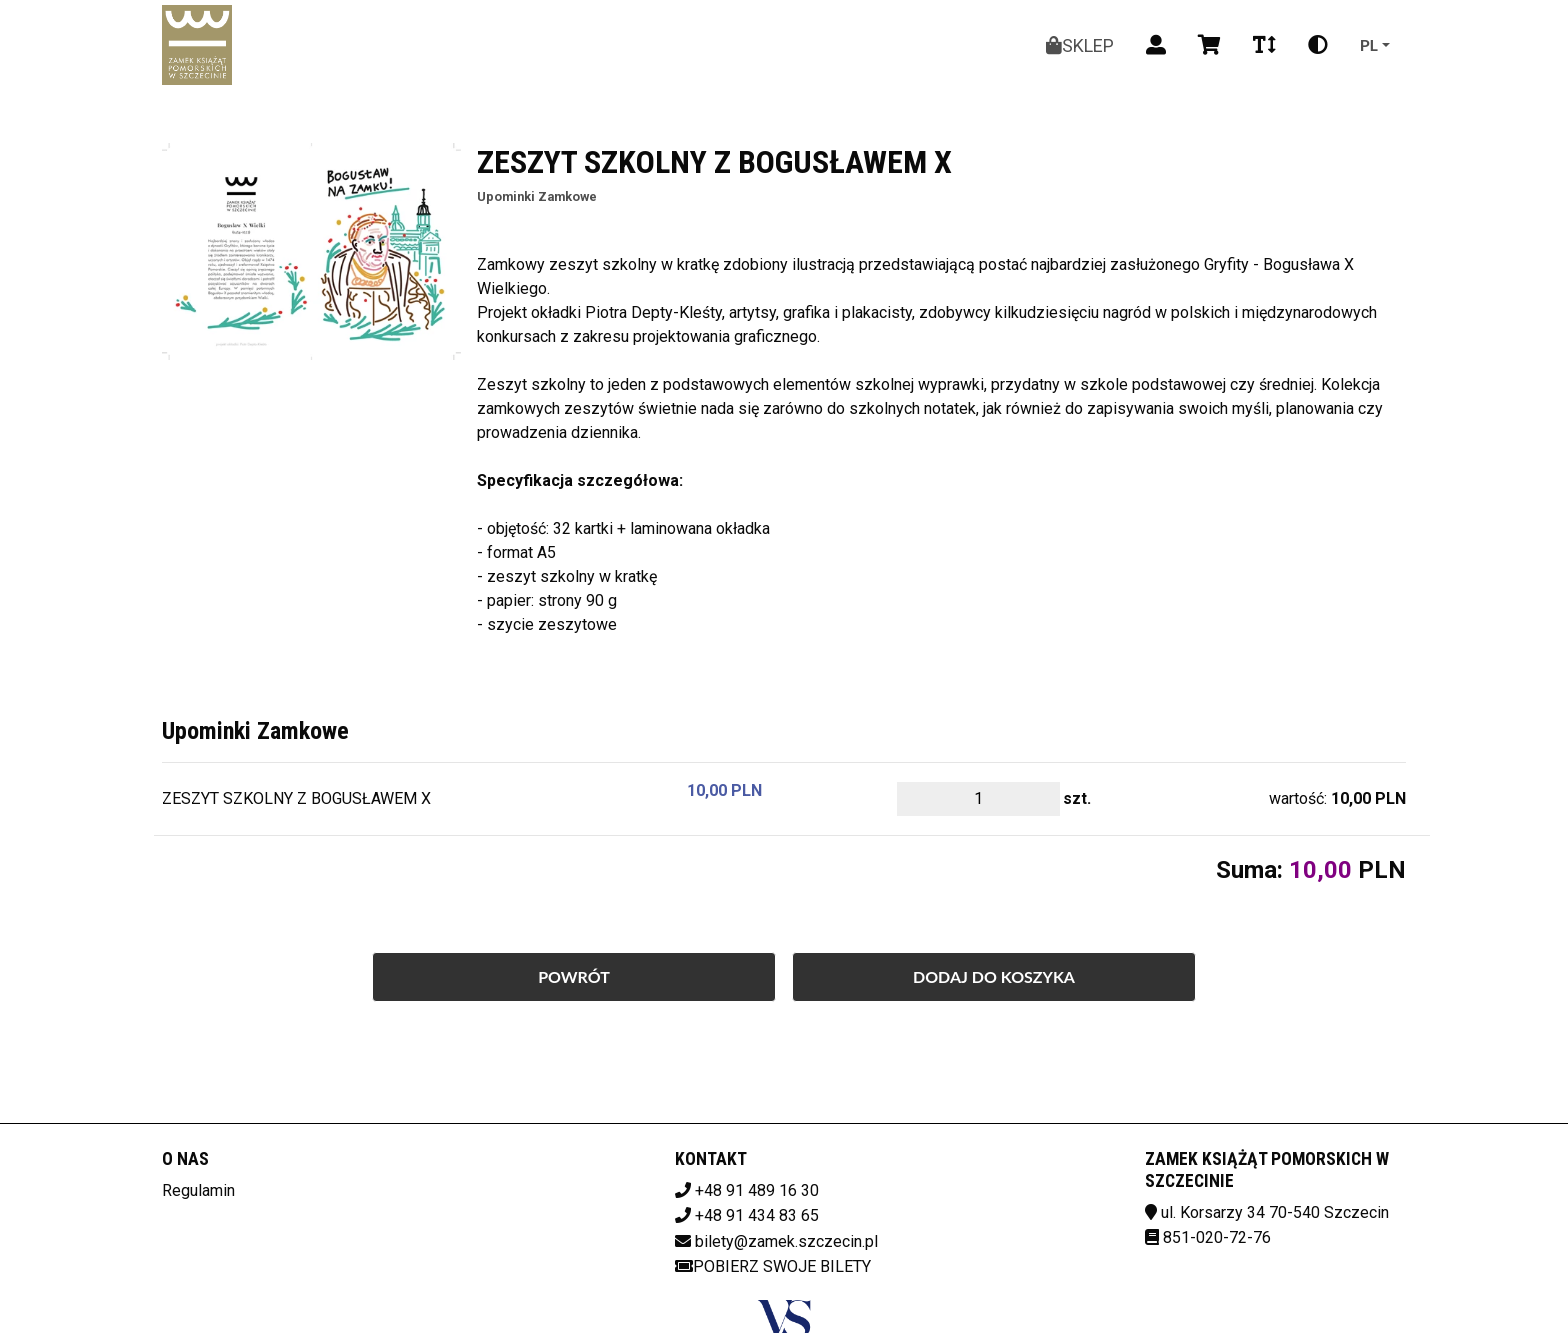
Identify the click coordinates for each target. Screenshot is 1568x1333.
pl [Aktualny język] (1369, 44)
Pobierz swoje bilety (773, 1266)
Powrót (574, 976)
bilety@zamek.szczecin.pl (786, 1241)
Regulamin (198, 1190)
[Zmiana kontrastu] (1318, 45)
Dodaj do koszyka (994, 976)
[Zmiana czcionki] (1264, 45)
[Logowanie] (1156, 45)
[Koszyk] (1209, 45)
